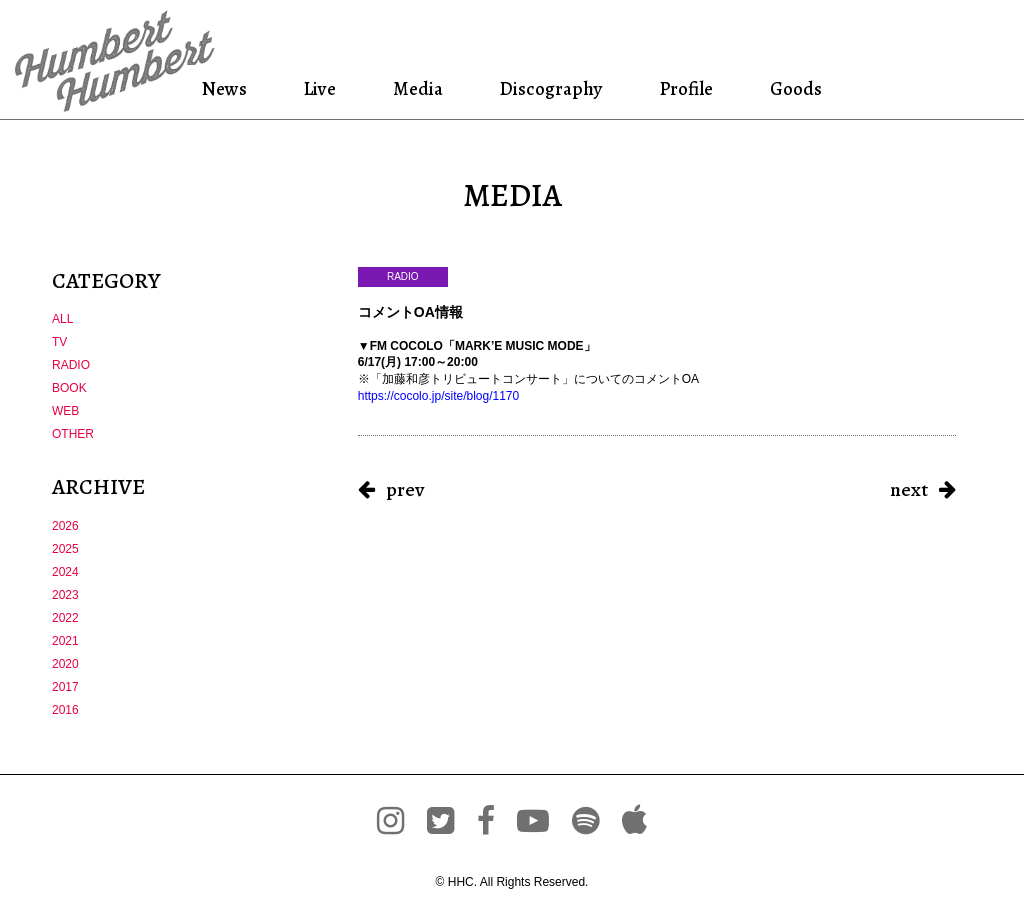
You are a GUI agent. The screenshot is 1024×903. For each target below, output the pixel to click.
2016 (65, 710)
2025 (65, 549)
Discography (549, 88)
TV (59, 342)
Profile (685, 88)
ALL (62, 319)
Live (320, 88)
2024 (65, 572)
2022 (65, 618)
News (227, 88)
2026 (65, 526)
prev (405, 489)
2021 (65, 641)
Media (416, 88)
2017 (65, 687)
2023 (65, 595)
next (909, 489)
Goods (793, 88)
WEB (65, 411)
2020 (65, 664)
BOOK (69, 388)
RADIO (71, 365)
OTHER (73, 434)
